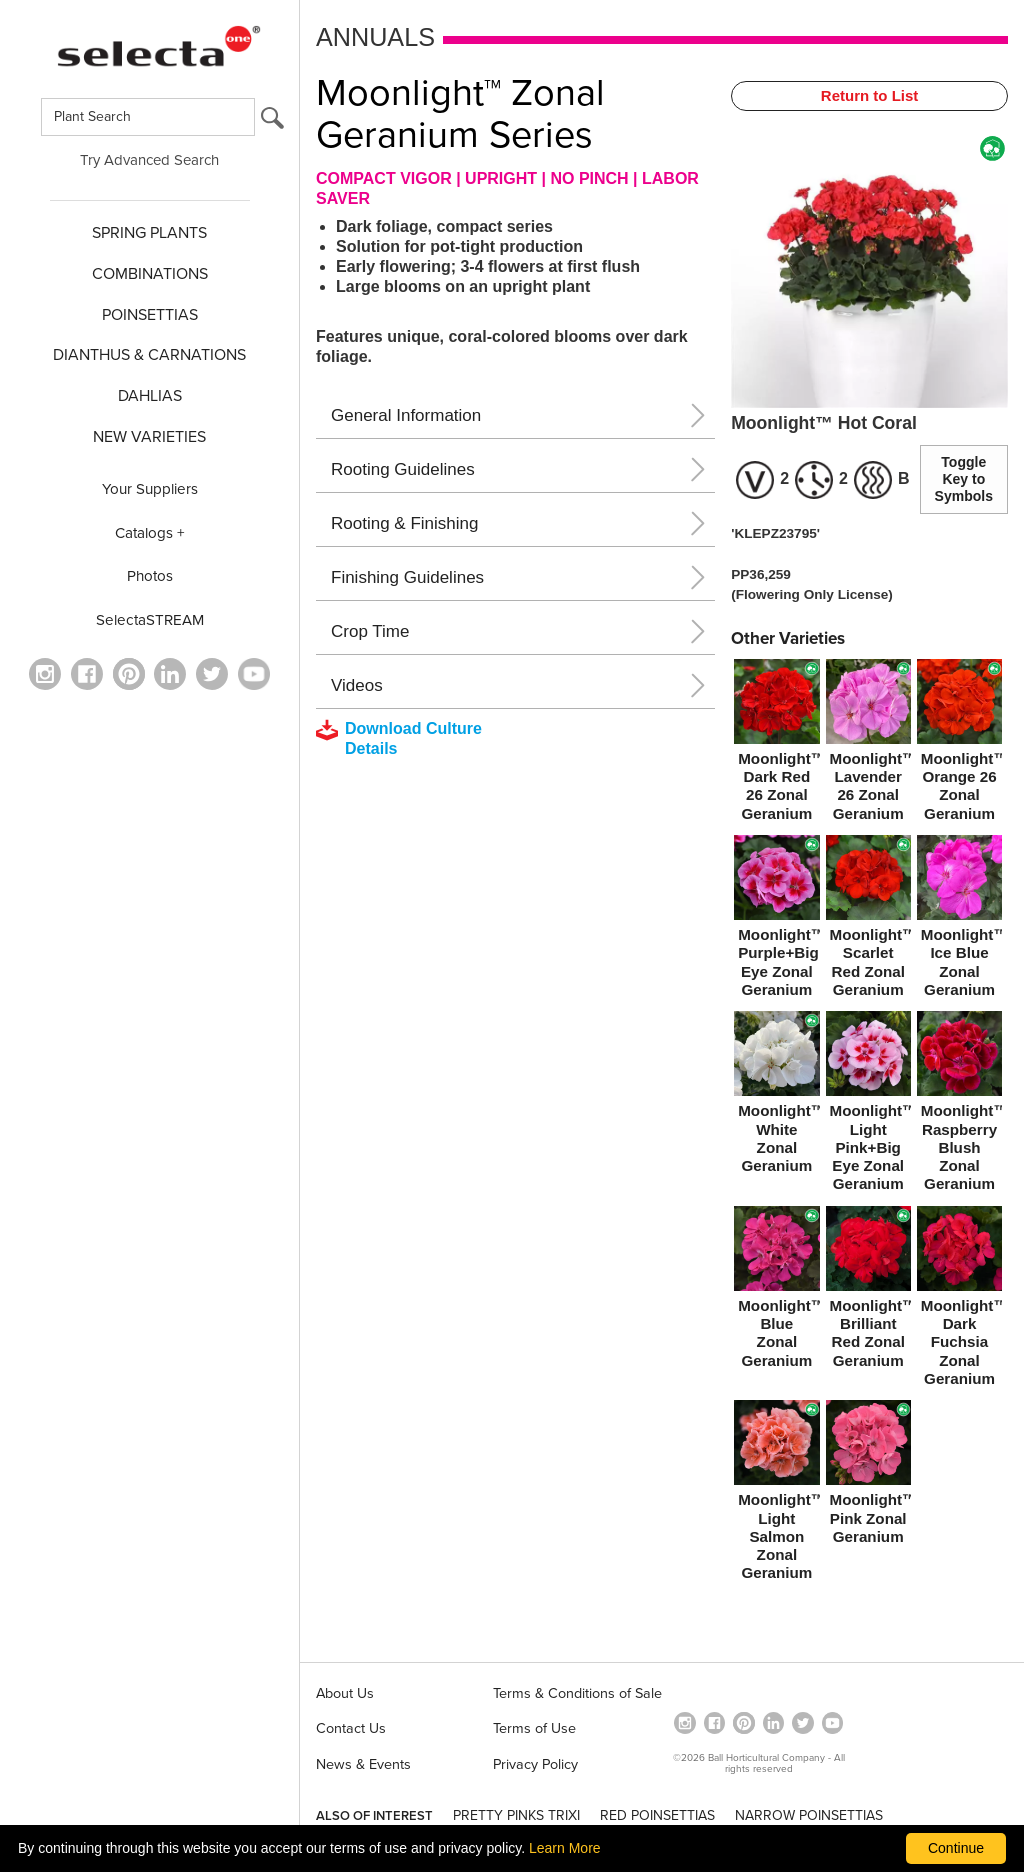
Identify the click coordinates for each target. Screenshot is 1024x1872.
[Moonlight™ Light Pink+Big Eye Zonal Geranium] (868, 1105)
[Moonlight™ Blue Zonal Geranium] (776, 1291)
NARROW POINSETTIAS (809, 1815)
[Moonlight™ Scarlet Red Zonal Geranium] (868, 920)
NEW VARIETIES (149, 437)
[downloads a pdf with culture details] (413, 739)
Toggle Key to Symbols (964, 479)
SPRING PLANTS (149, 233)
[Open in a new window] (129, 674)
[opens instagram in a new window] (45, 674)
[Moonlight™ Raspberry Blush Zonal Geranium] (959, 1105)
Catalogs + (150, 533)
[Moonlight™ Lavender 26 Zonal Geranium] (868, 744)
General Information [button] (406, 415)
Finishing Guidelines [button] (407, 577)
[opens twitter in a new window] (212, 674)
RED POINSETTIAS (657, 1815)
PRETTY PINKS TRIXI (516, 1815)
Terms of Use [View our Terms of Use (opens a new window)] (534, 1728)
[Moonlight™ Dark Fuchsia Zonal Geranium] (959, 1300)
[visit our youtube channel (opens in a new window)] (254, 674)
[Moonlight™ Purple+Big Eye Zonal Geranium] (776, 920)
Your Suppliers (150, 489)
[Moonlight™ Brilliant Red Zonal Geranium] (868, 1291)
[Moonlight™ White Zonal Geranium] (776, 1096)
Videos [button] (357, 685)
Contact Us (351, 1728)
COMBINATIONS (150, 274)
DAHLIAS (150, 396)
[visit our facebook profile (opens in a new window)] (87, 674)
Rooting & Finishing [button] (404, 523)
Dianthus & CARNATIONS (149, 355)
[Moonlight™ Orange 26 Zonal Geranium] (959, 744)
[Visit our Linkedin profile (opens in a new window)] (170, 674)
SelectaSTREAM (150, 620)
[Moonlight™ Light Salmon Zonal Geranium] (776, 1494)
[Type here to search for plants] (148, 117)
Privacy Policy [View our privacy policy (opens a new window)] (535, 1764)
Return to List (870, 95)
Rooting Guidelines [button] (403, 469)
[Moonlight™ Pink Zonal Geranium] (868, 1476)
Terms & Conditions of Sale (577, 1693)
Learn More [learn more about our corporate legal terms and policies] (565, 1848)
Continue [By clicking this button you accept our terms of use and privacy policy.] (956, 1848)
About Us (345, 1693)
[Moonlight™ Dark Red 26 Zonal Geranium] (776, 744)
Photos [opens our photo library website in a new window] (150, 576)
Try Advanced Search (149, 160)
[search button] (272, 122)
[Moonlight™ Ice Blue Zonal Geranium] (959, 920)
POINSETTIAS (150, 315)
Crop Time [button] (370, 631)
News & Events (363, 1764)
